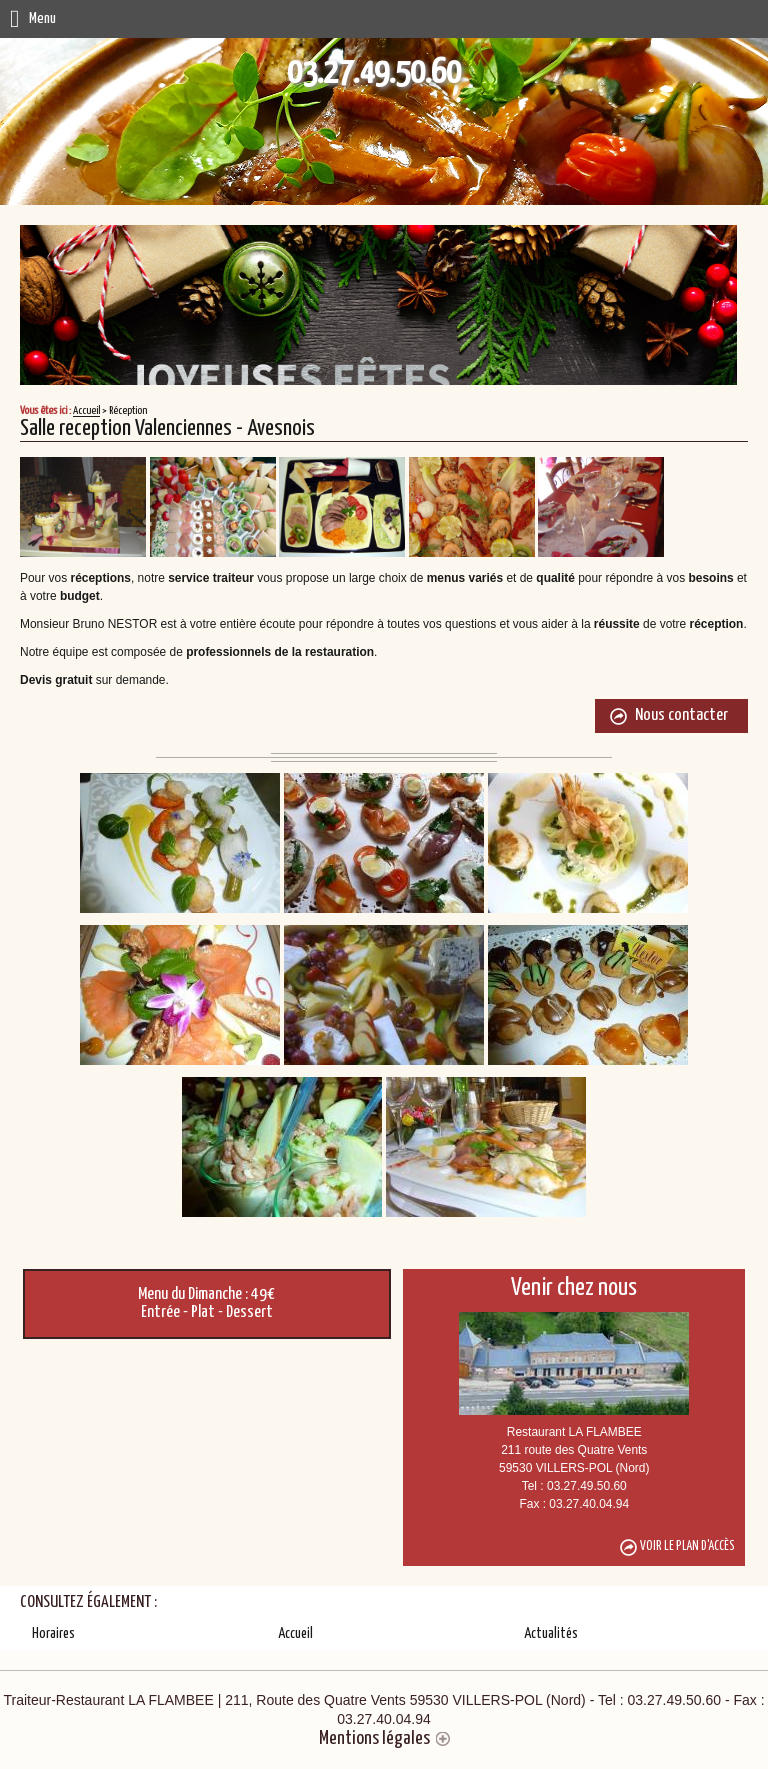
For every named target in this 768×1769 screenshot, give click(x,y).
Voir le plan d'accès (687, 1546)
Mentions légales (374, 1738)
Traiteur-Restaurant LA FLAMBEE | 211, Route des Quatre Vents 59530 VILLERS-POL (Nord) (383, 1709)
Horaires (53, 1634)
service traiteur (211, 578)
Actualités (551, 1634)
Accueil (86, 410)
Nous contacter (681, 715)
